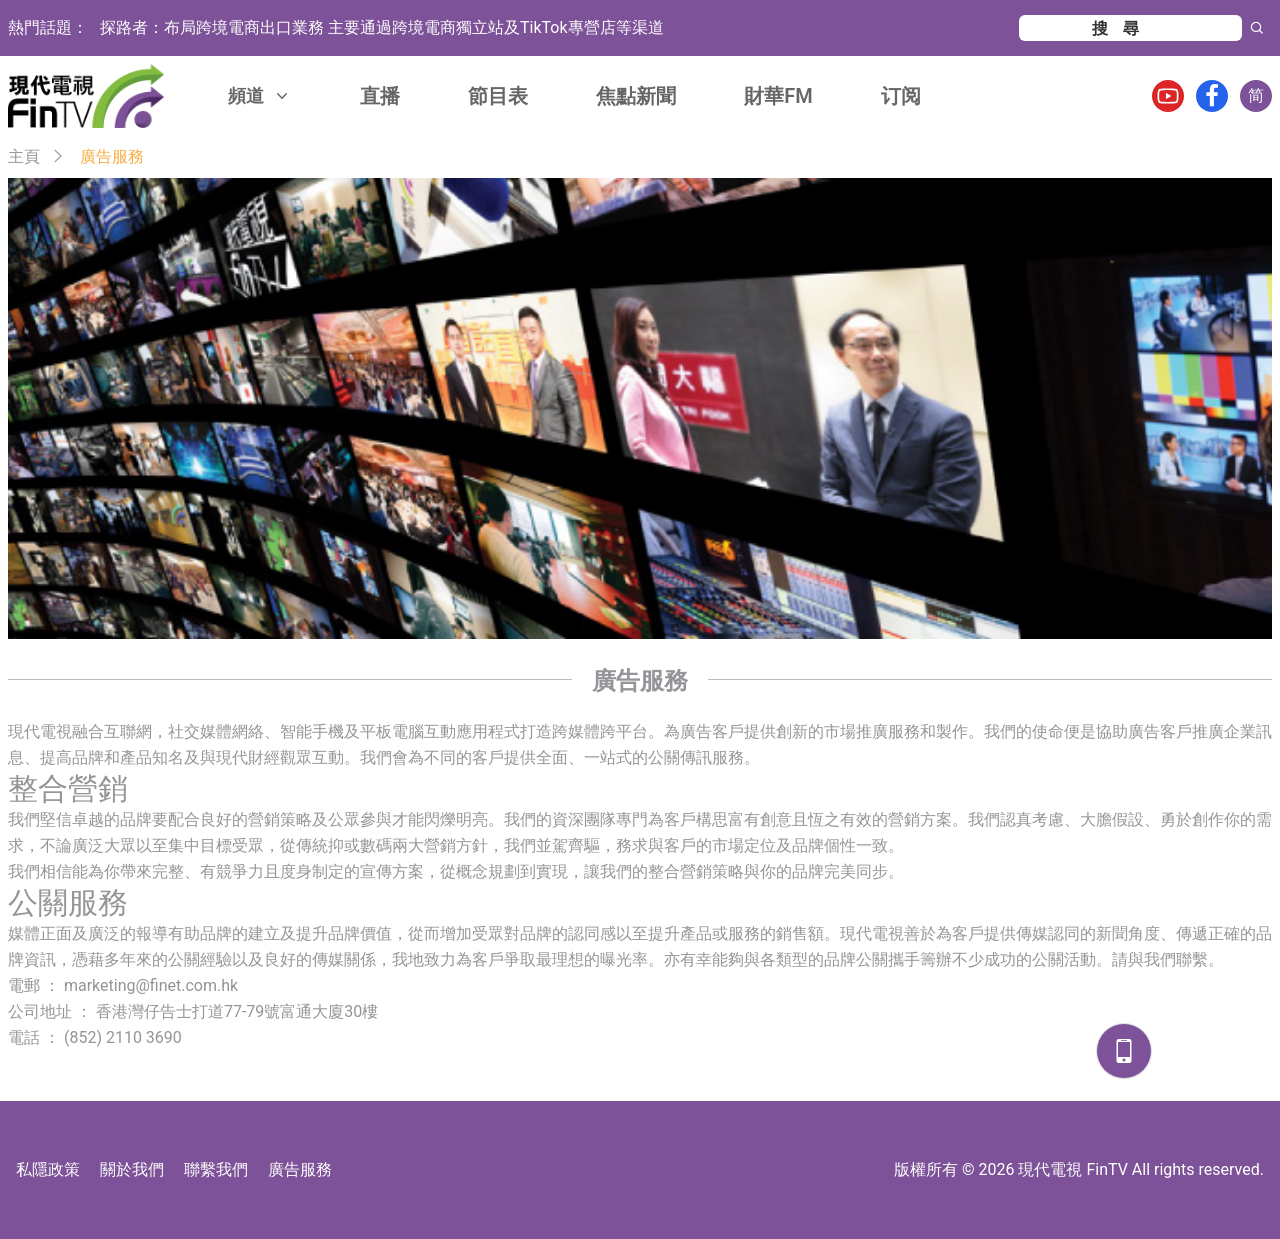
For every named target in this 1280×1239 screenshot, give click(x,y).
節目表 (498, 96)
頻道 (260, 95)
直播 (380, 96)
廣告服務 (300, 1169)
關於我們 (132, 1169)
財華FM (778, 96)
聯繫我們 (216, 1169)
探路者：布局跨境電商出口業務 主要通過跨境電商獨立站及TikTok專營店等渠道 (382, 27)
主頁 (24, 156)
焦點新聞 (636, 96)
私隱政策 (48, 1169)
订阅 (901, 96)
